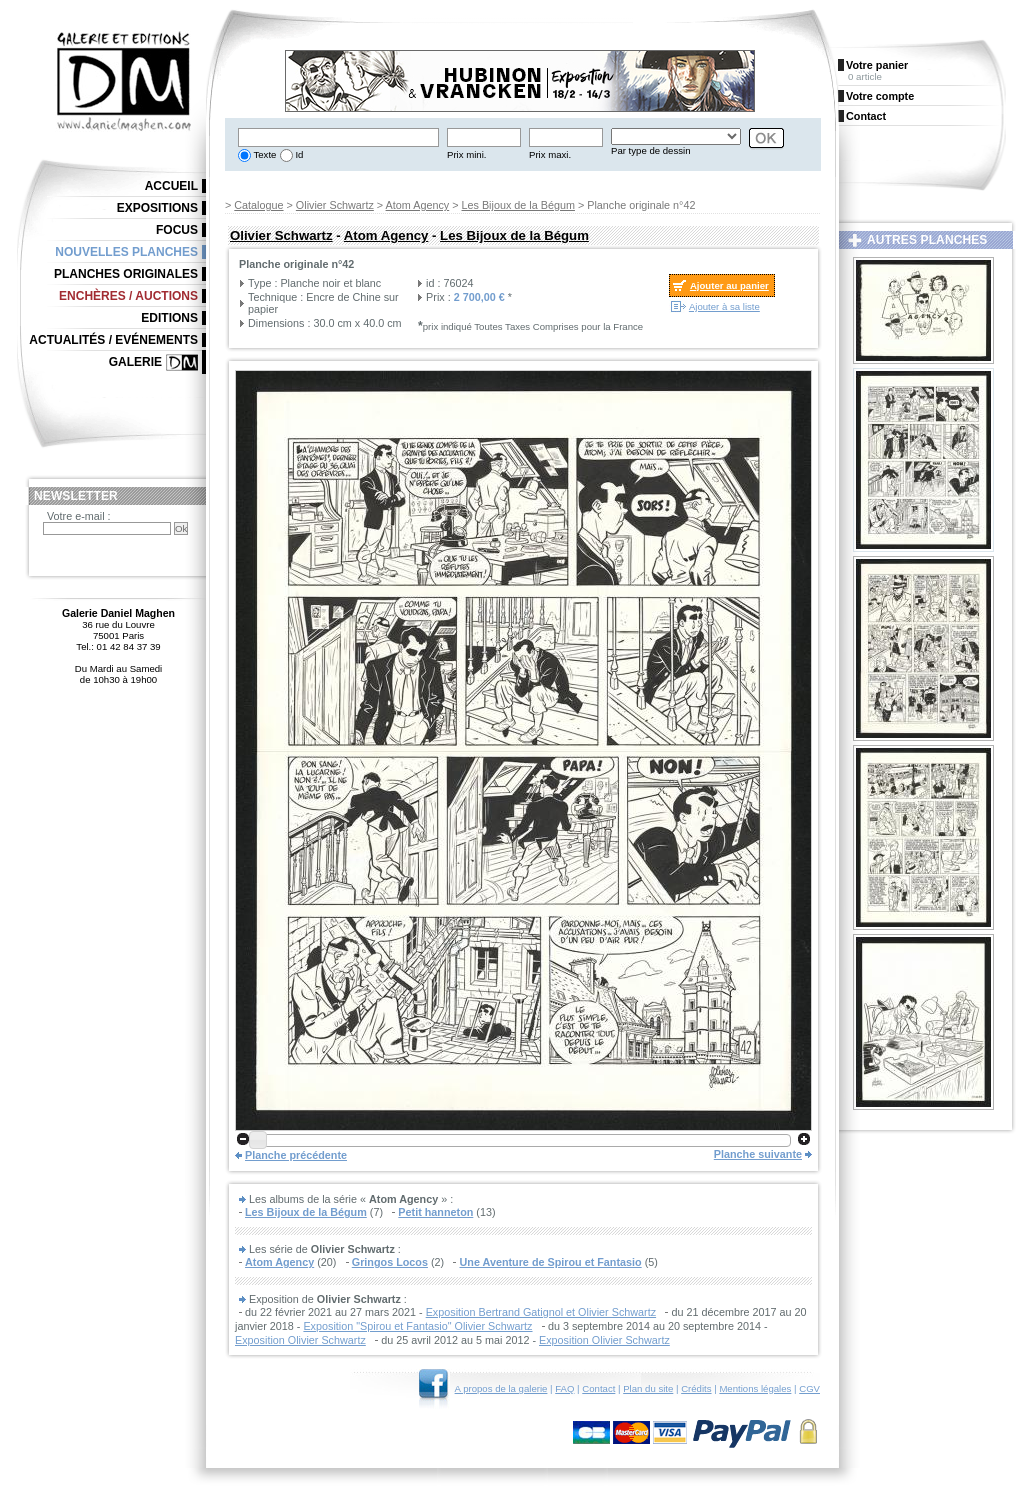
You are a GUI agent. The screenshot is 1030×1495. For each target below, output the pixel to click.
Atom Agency (418, 205)
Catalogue (258, 205)
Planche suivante (758, 1154)
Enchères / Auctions (128, 296)
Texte (263, 154)
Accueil (171, 186)
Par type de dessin (650, 150)
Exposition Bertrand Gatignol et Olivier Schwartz (541, 1312)
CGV (809, 1388)
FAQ (564, 1388)
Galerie (135, 362)
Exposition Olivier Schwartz (300, 1340)
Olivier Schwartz (335, 205)
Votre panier (877, 65)
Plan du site (648, 1388)
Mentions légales (755, 1388)
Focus (177, 230)
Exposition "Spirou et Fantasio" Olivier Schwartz (417, 1326)
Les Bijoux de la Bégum (518, 205)
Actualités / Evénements (113, 340)
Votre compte (880, 96)
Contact (598, 1388)
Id (298, 154)
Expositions (157, 208)
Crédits (696, 1388)
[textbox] (338, 137)
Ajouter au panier (729, 285)
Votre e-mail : (79, 516)
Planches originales (126, 274)
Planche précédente (296, 1155)
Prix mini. (466, 154)
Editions (169, 318)
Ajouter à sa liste (724, 306)
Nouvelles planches (126, 252)
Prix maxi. (550, 154)
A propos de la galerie (501, 1388)
